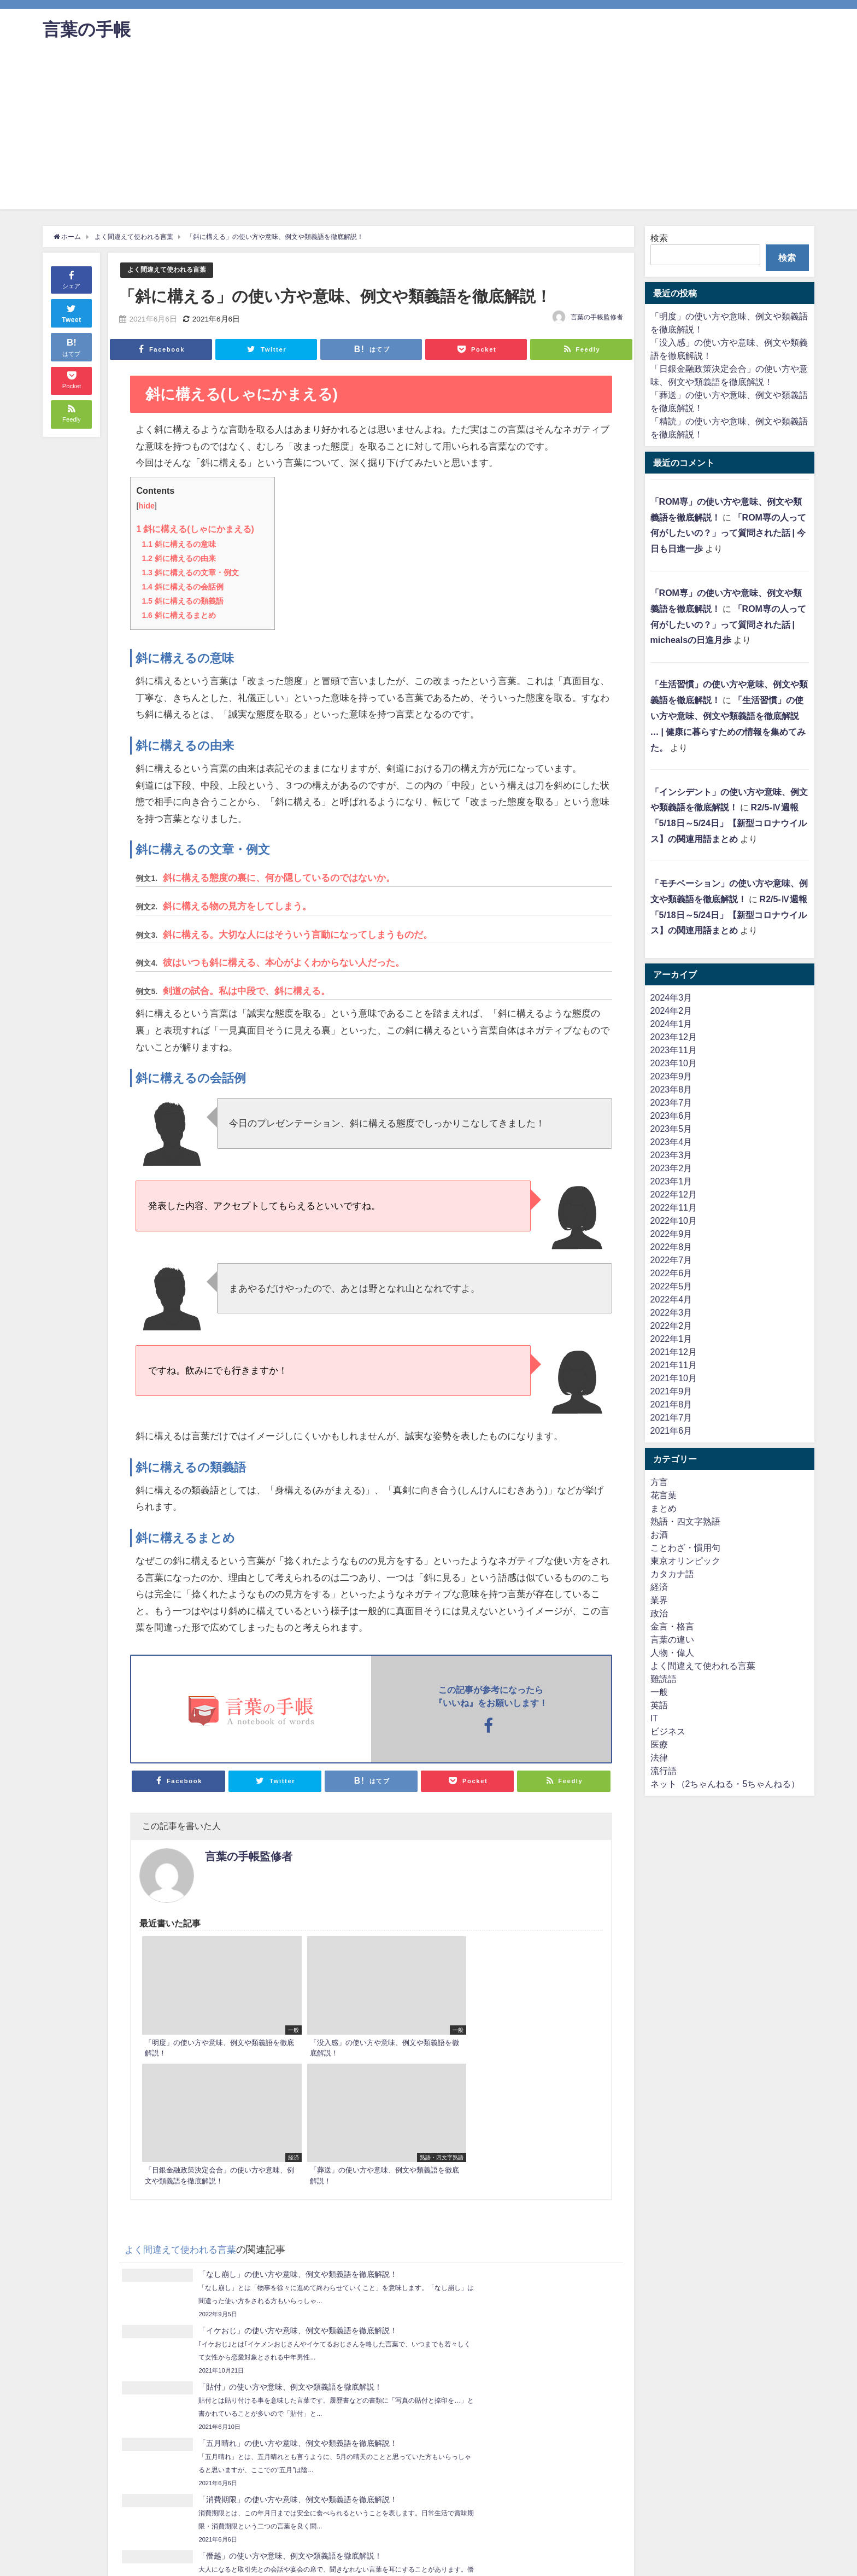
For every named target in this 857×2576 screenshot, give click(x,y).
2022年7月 (671, 1259)
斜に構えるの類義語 (182, 600)
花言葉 (663, 1495)
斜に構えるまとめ (178, 614)
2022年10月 (673, 1220)
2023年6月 (671, 1115)
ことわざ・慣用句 (685, 1547)
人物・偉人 (672, 1652)
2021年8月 (671, 1404)
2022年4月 (671, 1299)
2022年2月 (671, 1325)
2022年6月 (671, 1273)
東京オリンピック (685, 1560)
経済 (659, 1586)
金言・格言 (672, 1626)
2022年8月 (671, 1246)
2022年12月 (673, 1194)
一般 (659, 1691)
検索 (659, 237)
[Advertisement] (428, 132)
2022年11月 (673, 1207)
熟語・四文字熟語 (685, 1521)
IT (654, 1718)
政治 (659, 1613)
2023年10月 (673, 1063)
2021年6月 (671, 1430)
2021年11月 (673, 1364)
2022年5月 (671, 1286)
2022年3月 (671, 1312)
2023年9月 (671, 1076)
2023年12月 (673, 1036)
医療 (659, 1744)
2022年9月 (671, 1233)
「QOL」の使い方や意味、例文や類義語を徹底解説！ (508, 2414)
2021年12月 (673, 1351)
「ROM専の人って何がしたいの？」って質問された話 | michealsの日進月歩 (728, 624)
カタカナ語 (672, 1573)
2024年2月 (671, 1010)
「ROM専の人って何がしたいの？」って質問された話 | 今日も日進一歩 (728, 533)
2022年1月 (671, 1338)
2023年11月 (673, 1049)
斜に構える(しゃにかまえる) (195, 528)
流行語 (663, 1770)
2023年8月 (671, 1089)
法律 (659, 1757)
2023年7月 (671, 1102)
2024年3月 (671, 997)
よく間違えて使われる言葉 (170, 269)
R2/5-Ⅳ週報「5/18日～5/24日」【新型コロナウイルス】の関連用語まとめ (728, 823)
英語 (659, 1705)
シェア (71, 279)
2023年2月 (671, 1168)
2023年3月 (671, 1154)
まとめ (663, 1508)
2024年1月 (671, 1023)
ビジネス (667, 1731)
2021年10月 (673, 1378)
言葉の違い (672, 1639)
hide (146, 506)
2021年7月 (671, 1417)
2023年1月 (671, 1181)
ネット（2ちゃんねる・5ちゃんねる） (725, 1783)
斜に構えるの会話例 (182, 586)
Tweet (71, 312)
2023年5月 (671, 1128)
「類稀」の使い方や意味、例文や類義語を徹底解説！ (168, 2383)
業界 (659, 1600)
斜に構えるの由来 (178, 558)
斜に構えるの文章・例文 (190, 572)
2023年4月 (671, 1141)
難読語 (663, 1678)
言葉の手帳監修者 (597, 317)
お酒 (659, 1534)
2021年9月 (671, 1391)
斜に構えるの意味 (178, 543)
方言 (659, 1481)
